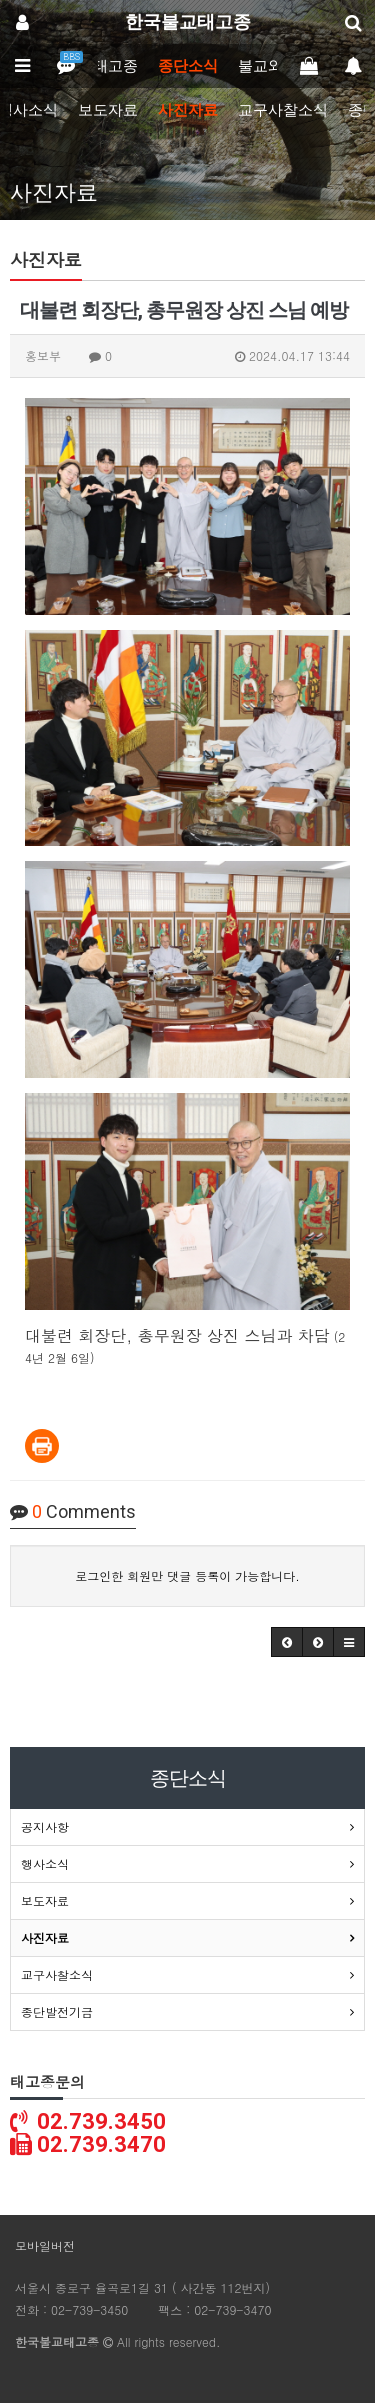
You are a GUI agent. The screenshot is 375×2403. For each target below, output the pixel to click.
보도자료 (108, 110)
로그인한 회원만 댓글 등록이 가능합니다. (187, 1575)
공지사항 (45, 1826)
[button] (287, 1642)
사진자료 (188, 110)
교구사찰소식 (283, 110)
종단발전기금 (57, 2011)
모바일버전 (45, 2245)
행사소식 (45, 1863)
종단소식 (188, 66)
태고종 (115, 66)
